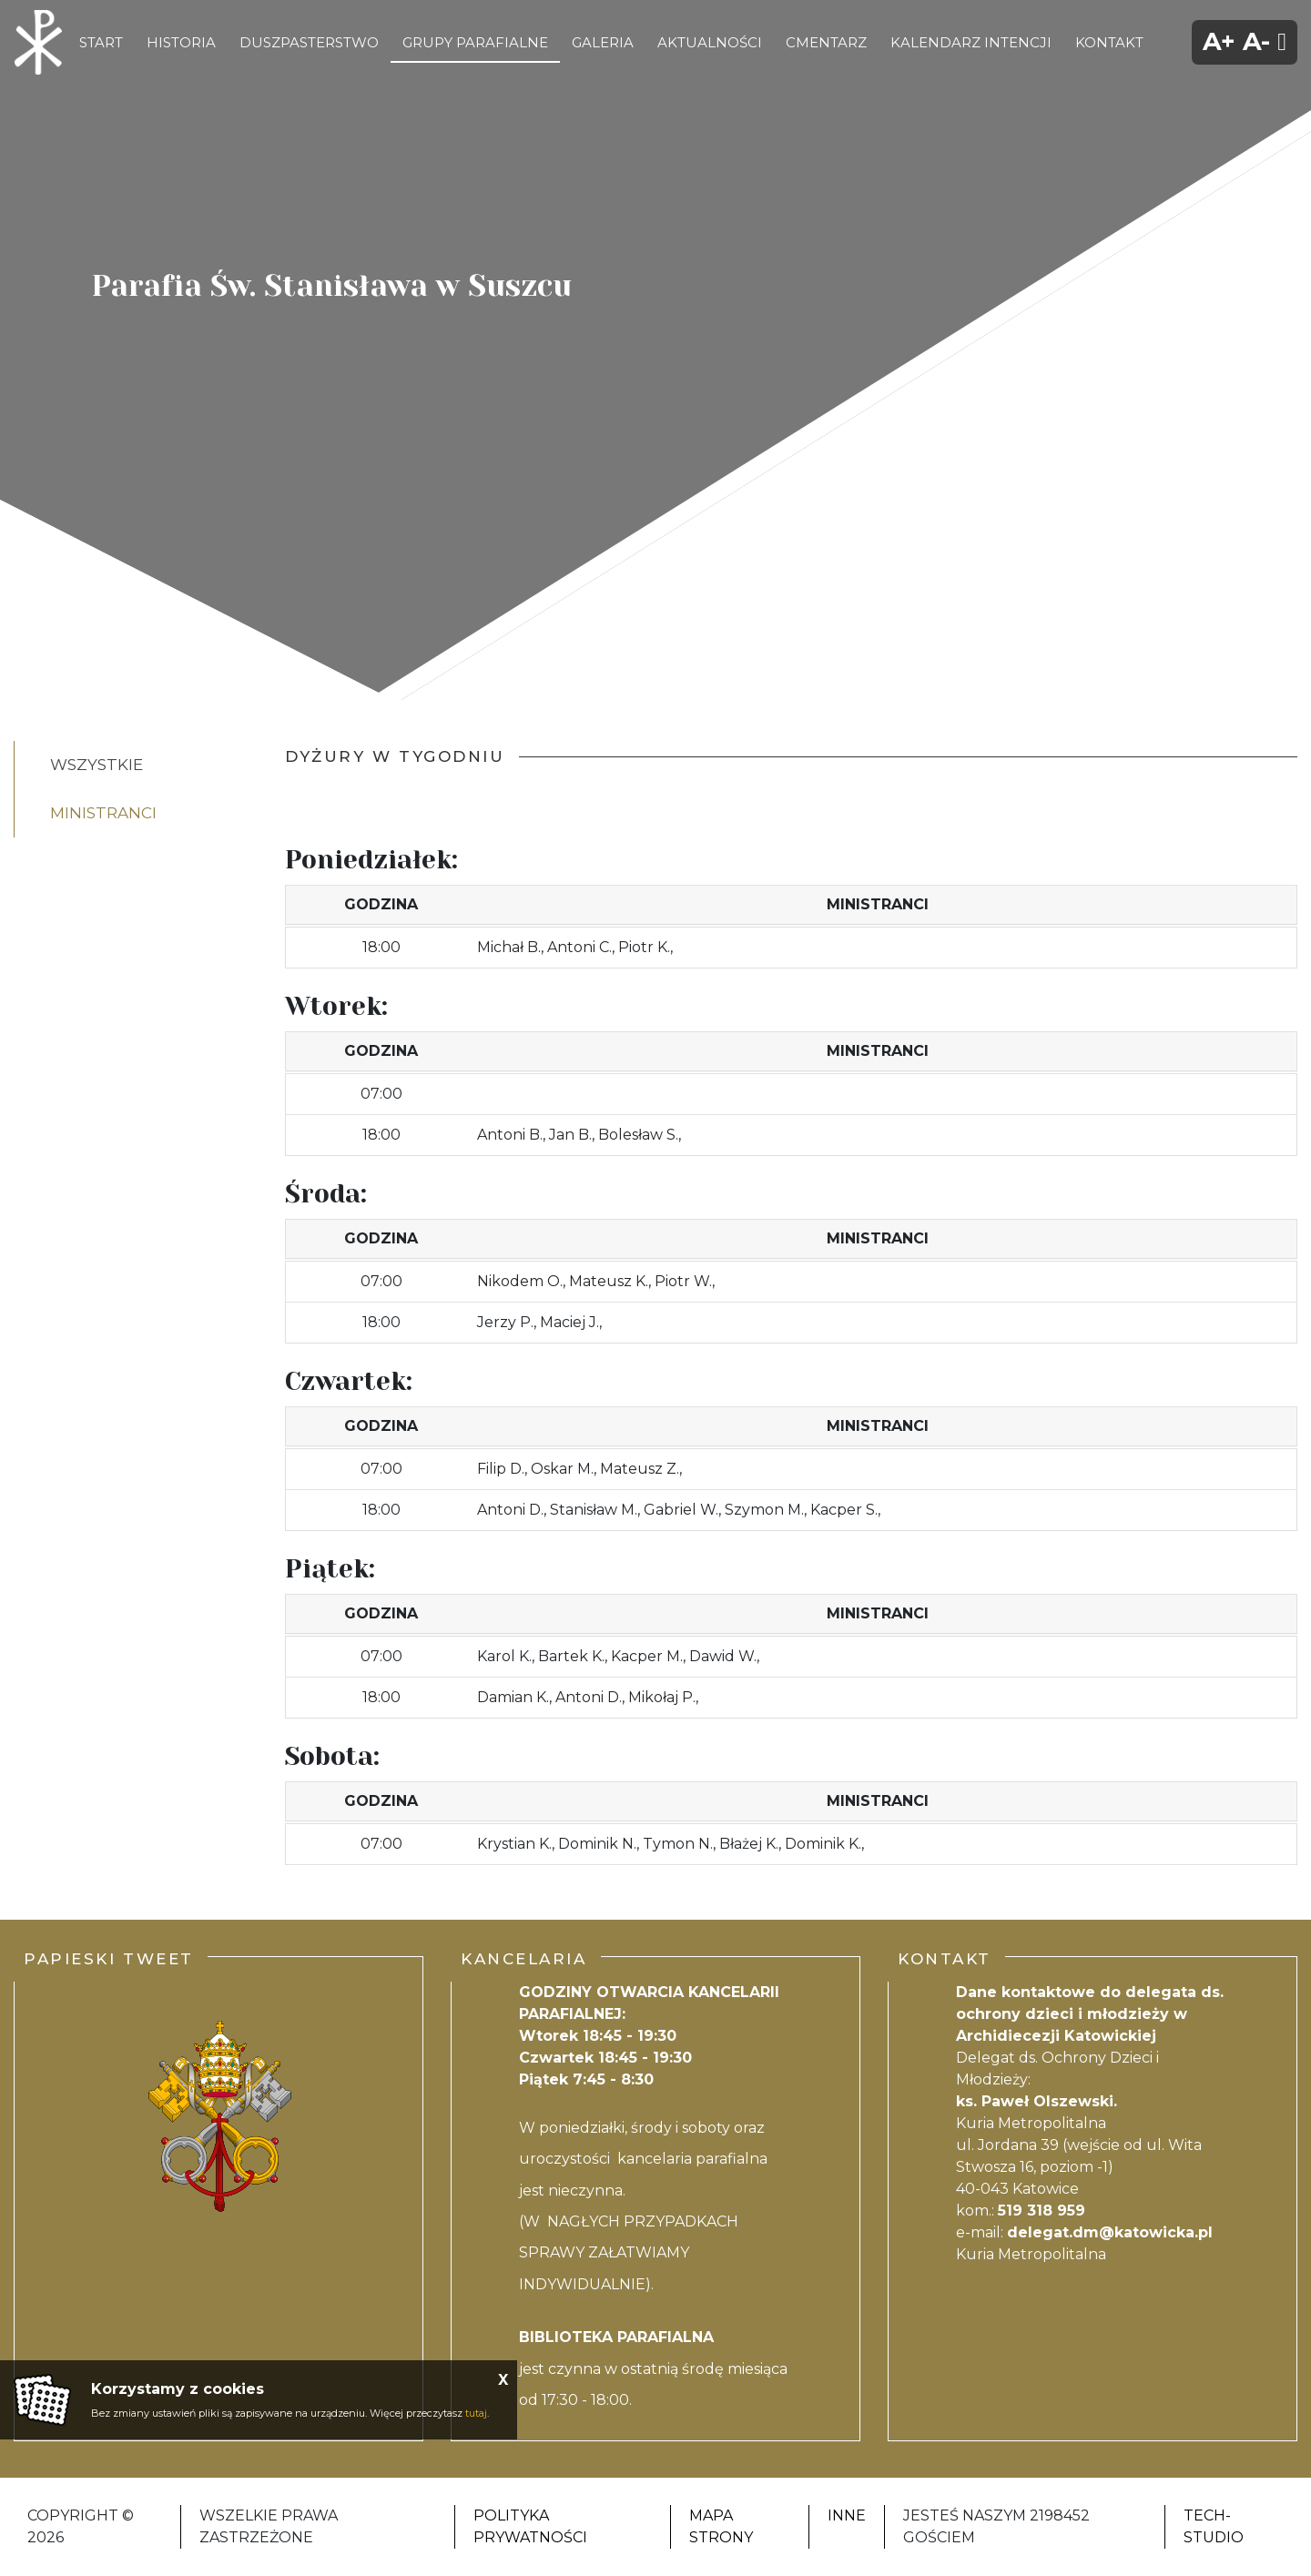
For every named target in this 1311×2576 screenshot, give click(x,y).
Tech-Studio (1214, 2526)
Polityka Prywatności (530, 2526)
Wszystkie (96, 765)
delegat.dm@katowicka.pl (1110, 2232)
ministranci (103, 813)
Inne (847, 2515)
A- (1256, 41)
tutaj (476, 2413)
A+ (1219, 41)
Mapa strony (721, 2526)
